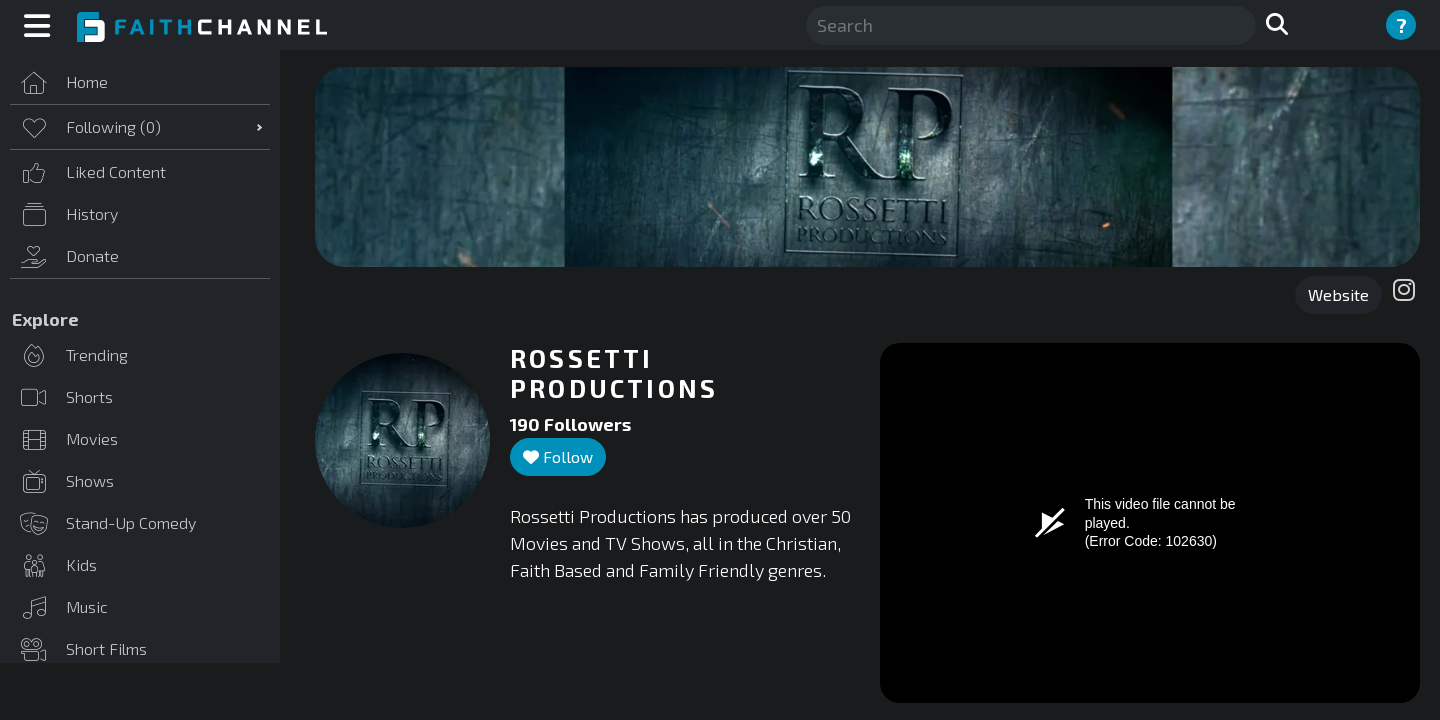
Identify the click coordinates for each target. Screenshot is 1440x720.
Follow (558, 456)
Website (1338, 294)
